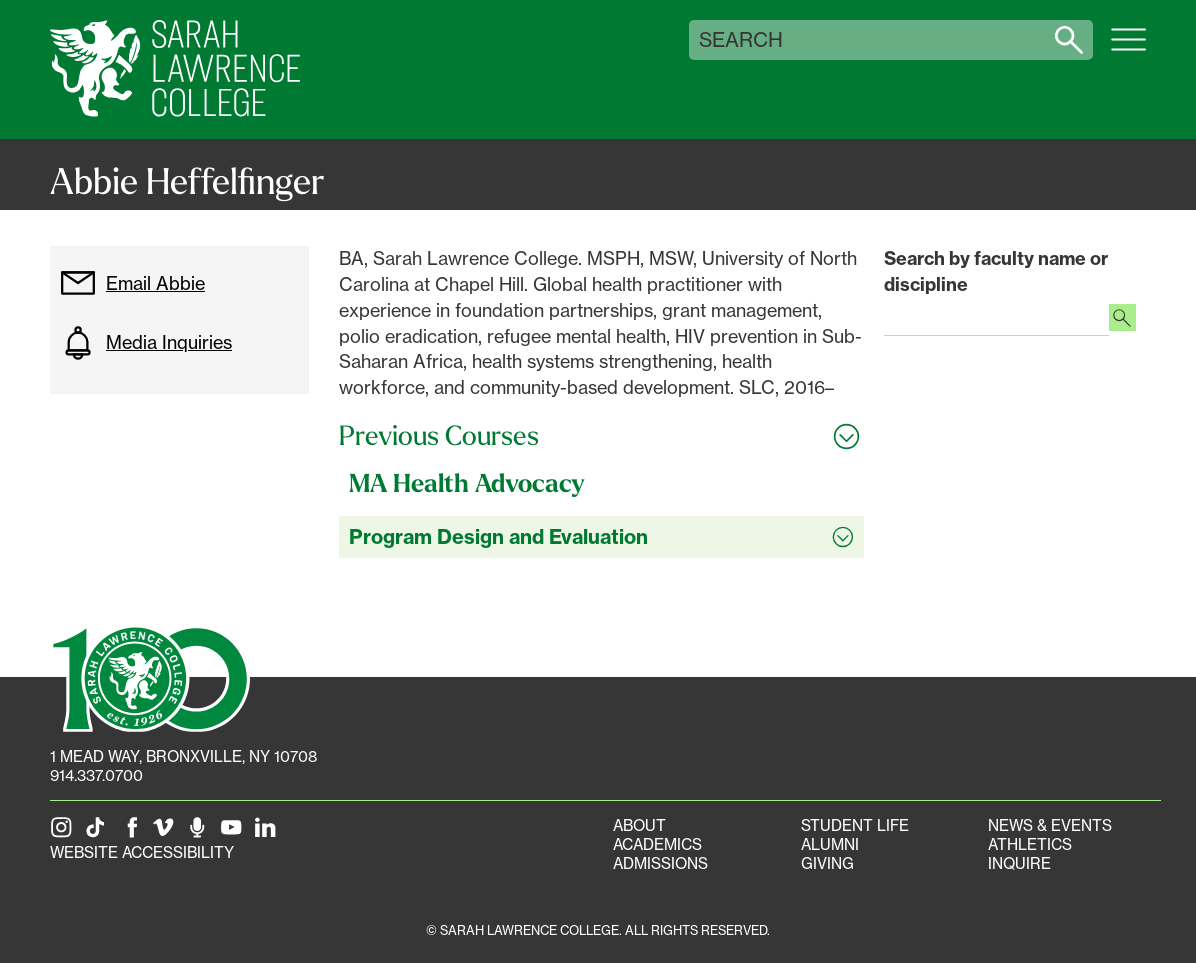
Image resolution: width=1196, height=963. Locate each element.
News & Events (1050, 825)
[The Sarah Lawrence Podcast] (201, 833)
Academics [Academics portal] (657, 844)
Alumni (830, 844)
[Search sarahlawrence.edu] (1069, 40)
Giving (827, 863)
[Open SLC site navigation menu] (1128, 50)
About (639, 825)
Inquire (1019, 863)
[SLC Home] (175, 69)
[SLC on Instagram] (65, 833)
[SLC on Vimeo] (167, 833)
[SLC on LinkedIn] (269, 833)
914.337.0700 (96, 775)
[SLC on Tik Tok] (99, 833)
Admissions (660, 863)
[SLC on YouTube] (235, 833)
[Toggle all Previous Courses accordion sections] (601, 436)
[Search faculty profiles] (1122, 320)
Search (741, 40)
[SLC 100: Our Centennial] (150, 677)
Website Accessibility (142, 852)
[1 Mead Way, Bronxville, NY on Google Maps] (183, 756)
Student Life (855, 825)
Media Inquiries (146, 343)
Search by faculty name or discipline (996, 271)
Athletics (1030, 844)
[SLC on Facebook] (133, 833)
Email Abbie (132, 283)
